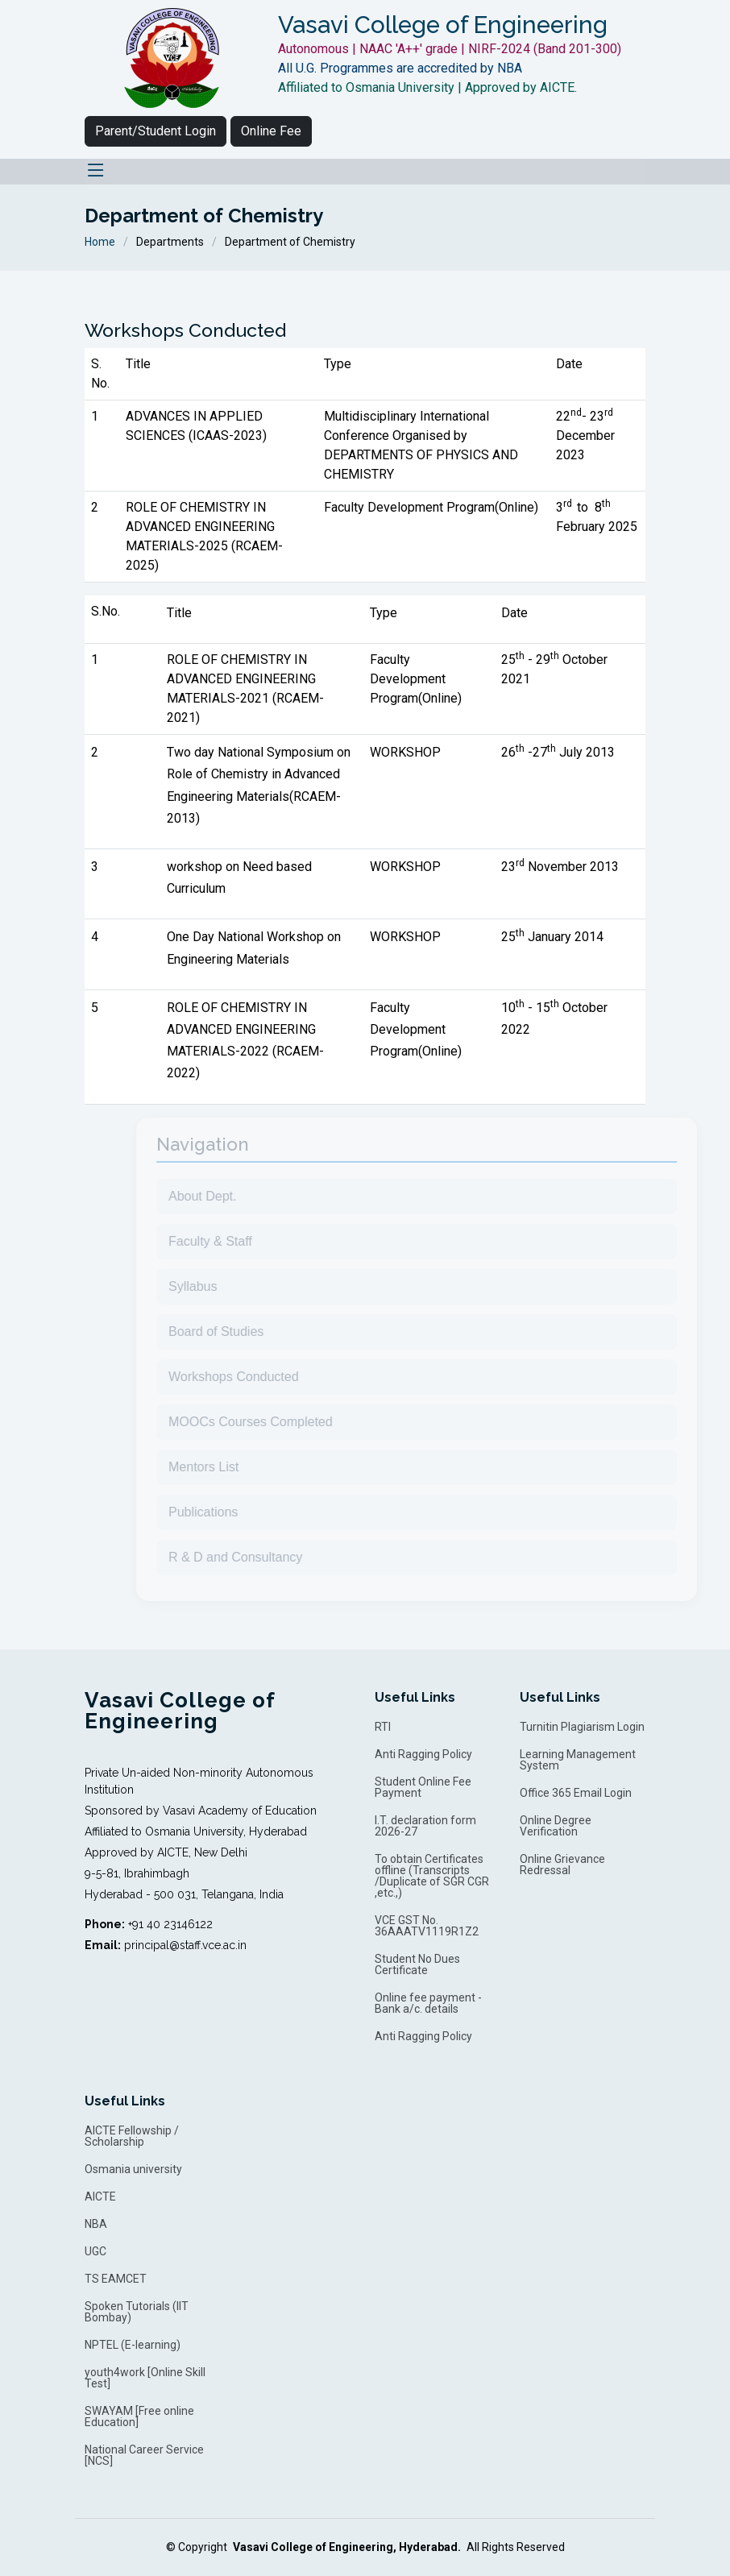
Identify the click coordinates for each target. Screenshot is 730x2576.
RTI (383, 1726)
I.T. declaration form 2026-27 (425, 1826)
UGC (95, 2251)
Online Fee (271, 131)
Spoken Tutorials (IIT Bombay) (137, 2311)
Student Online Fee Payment (423, 1787)
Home (100, 241)
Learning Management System (578, 1759)
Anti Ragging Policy (423, 1754)
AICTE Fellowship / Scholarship (132, 2136)
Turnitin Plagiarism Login (582, 1726)
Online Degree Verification (555, 1826)
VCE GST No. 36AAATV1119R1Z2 (427, 1925)
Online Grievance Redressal (562, 1864)
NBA (96, 2224)
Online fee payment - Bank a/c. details (428, 2003)
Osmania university (133, 2169)
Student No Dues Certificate (417, 1964)
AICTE (100, 2196)
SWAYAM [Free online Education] (139, 2416)
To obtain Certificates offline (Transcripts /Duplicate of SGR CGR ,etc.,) (432, 1875)
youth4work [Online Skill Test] (145, 2378)
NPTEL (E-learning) (132, 2344)
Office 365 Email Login (576, 1792)
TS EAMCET (116, 2278)
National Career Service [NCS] (144, 2455)
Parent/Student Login (155, 131)
